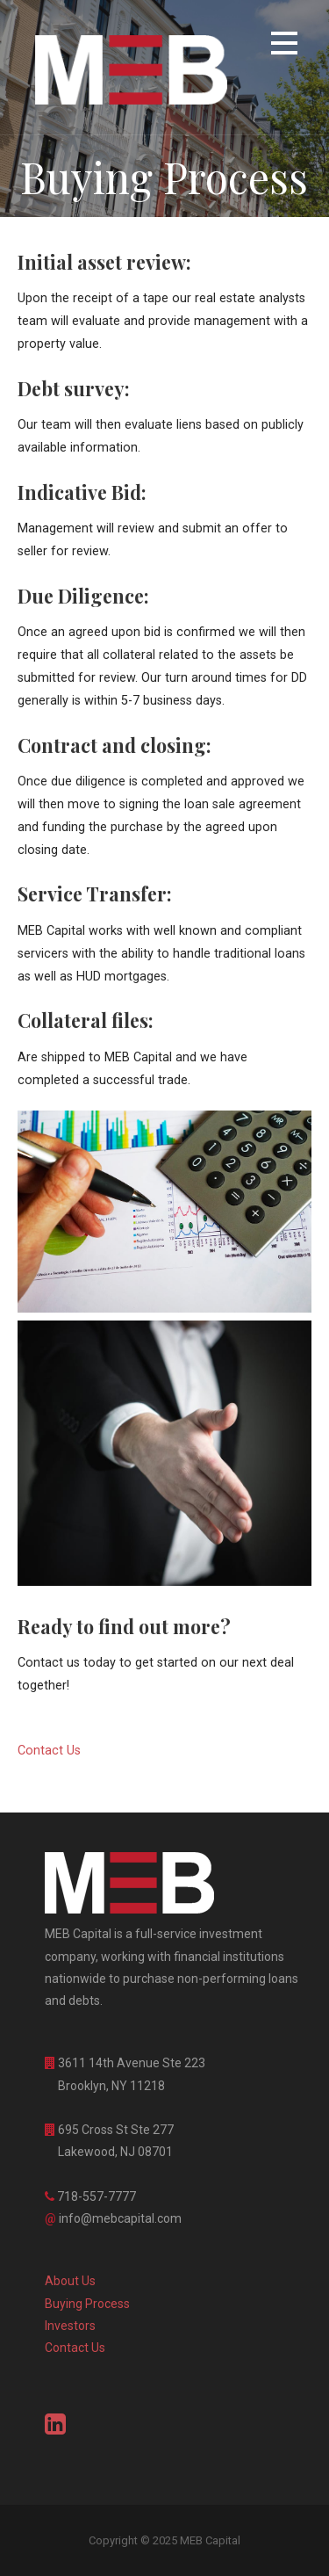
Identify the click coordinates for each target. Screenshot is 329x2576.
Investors (70, 2326)
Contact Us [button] (49, 1750)
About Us (70, 2281)
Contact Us (75, 2348)
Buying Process (87, 2304)
